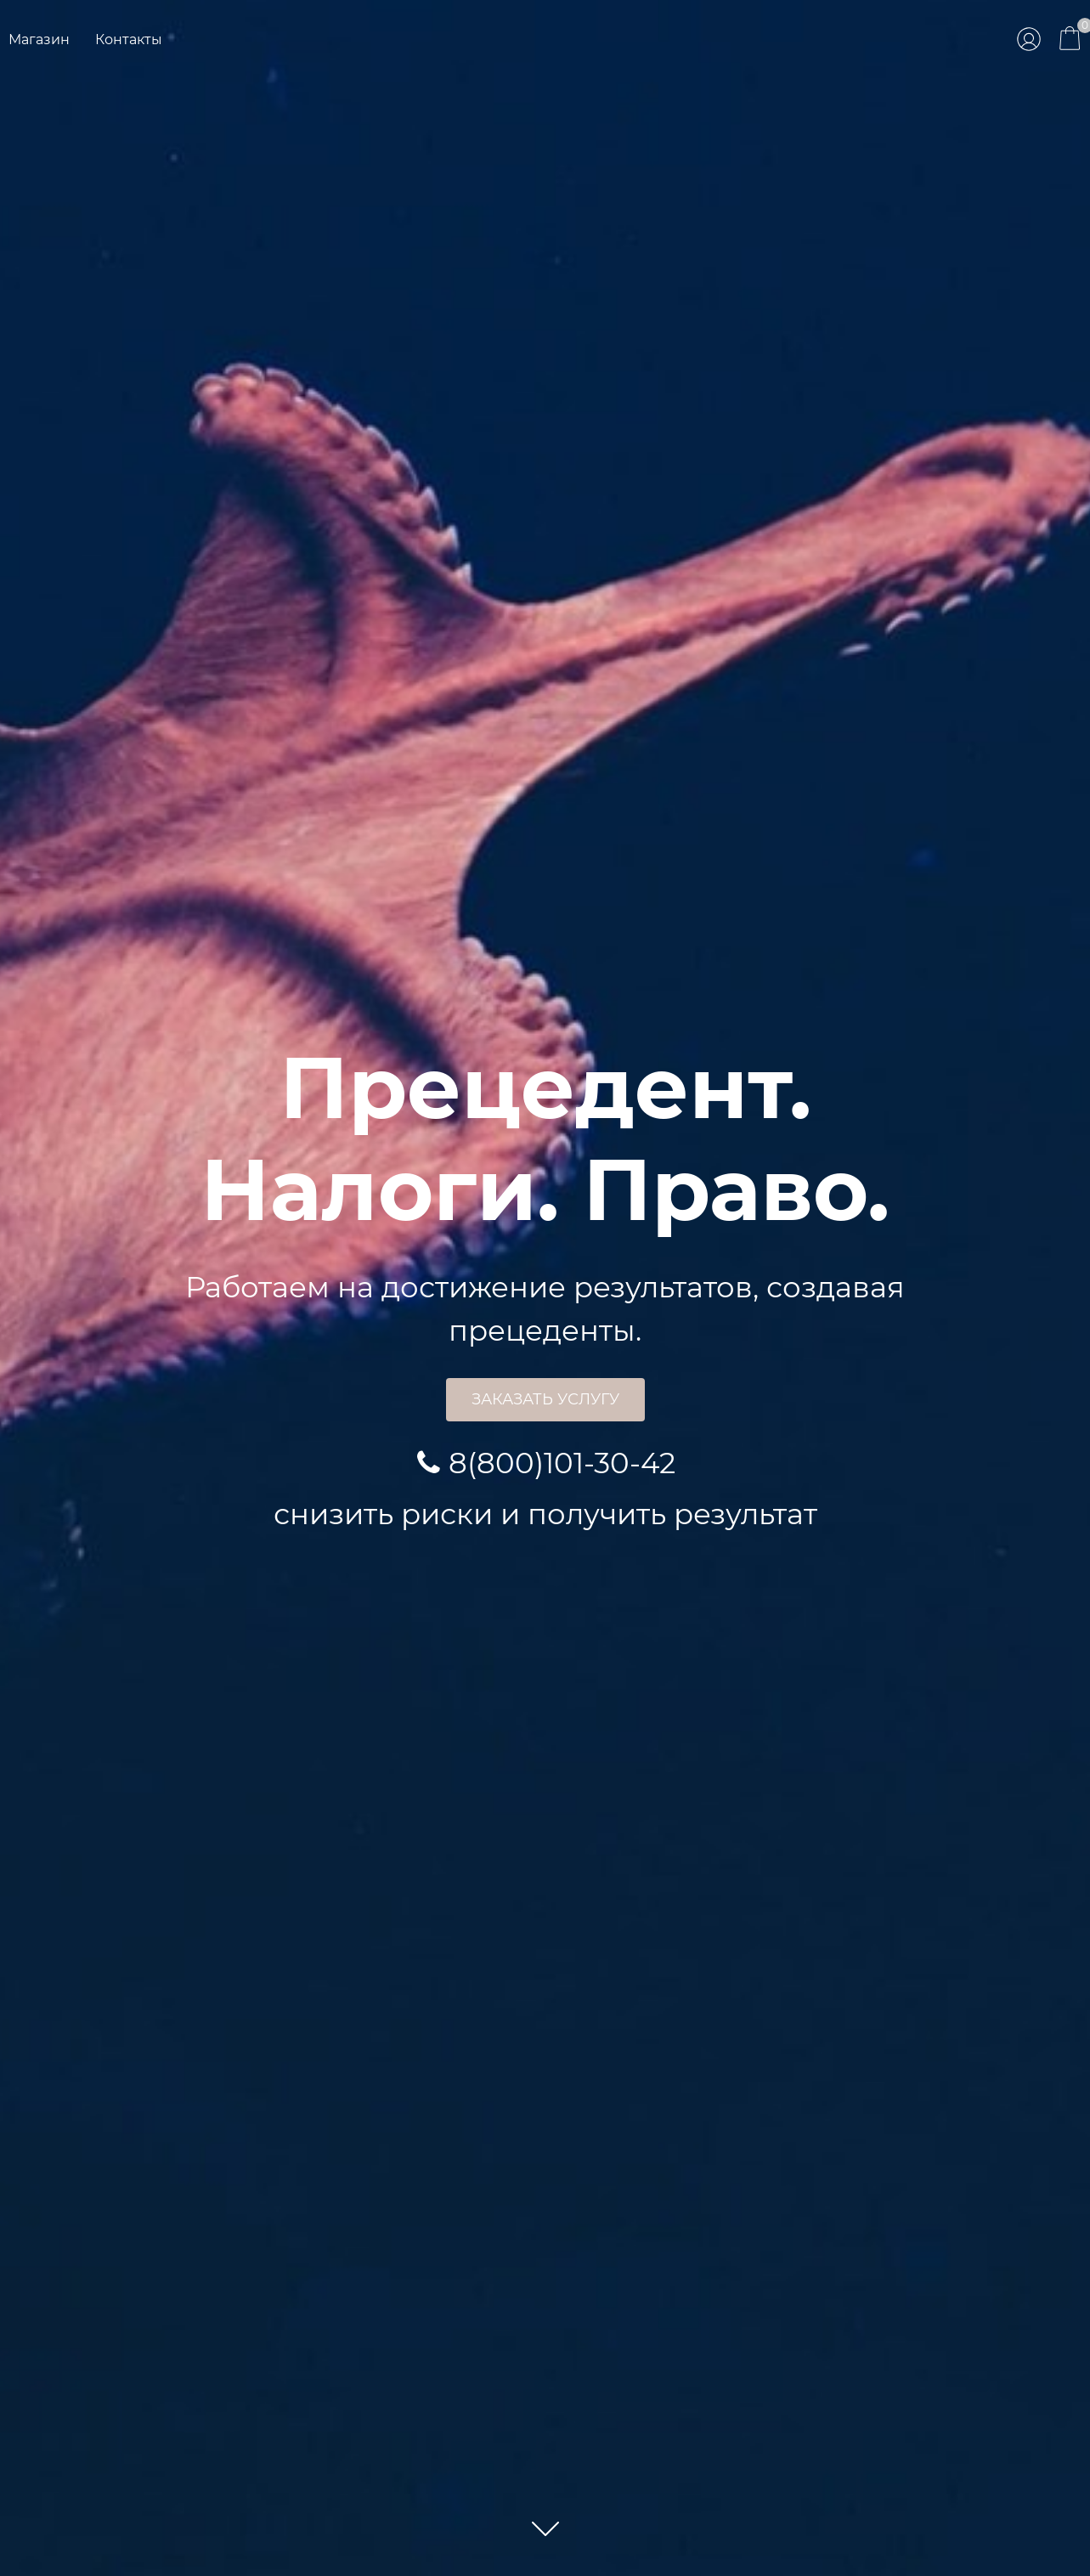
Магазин (39, 39)
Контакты (128, 39)
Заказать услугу (545, 1399)
